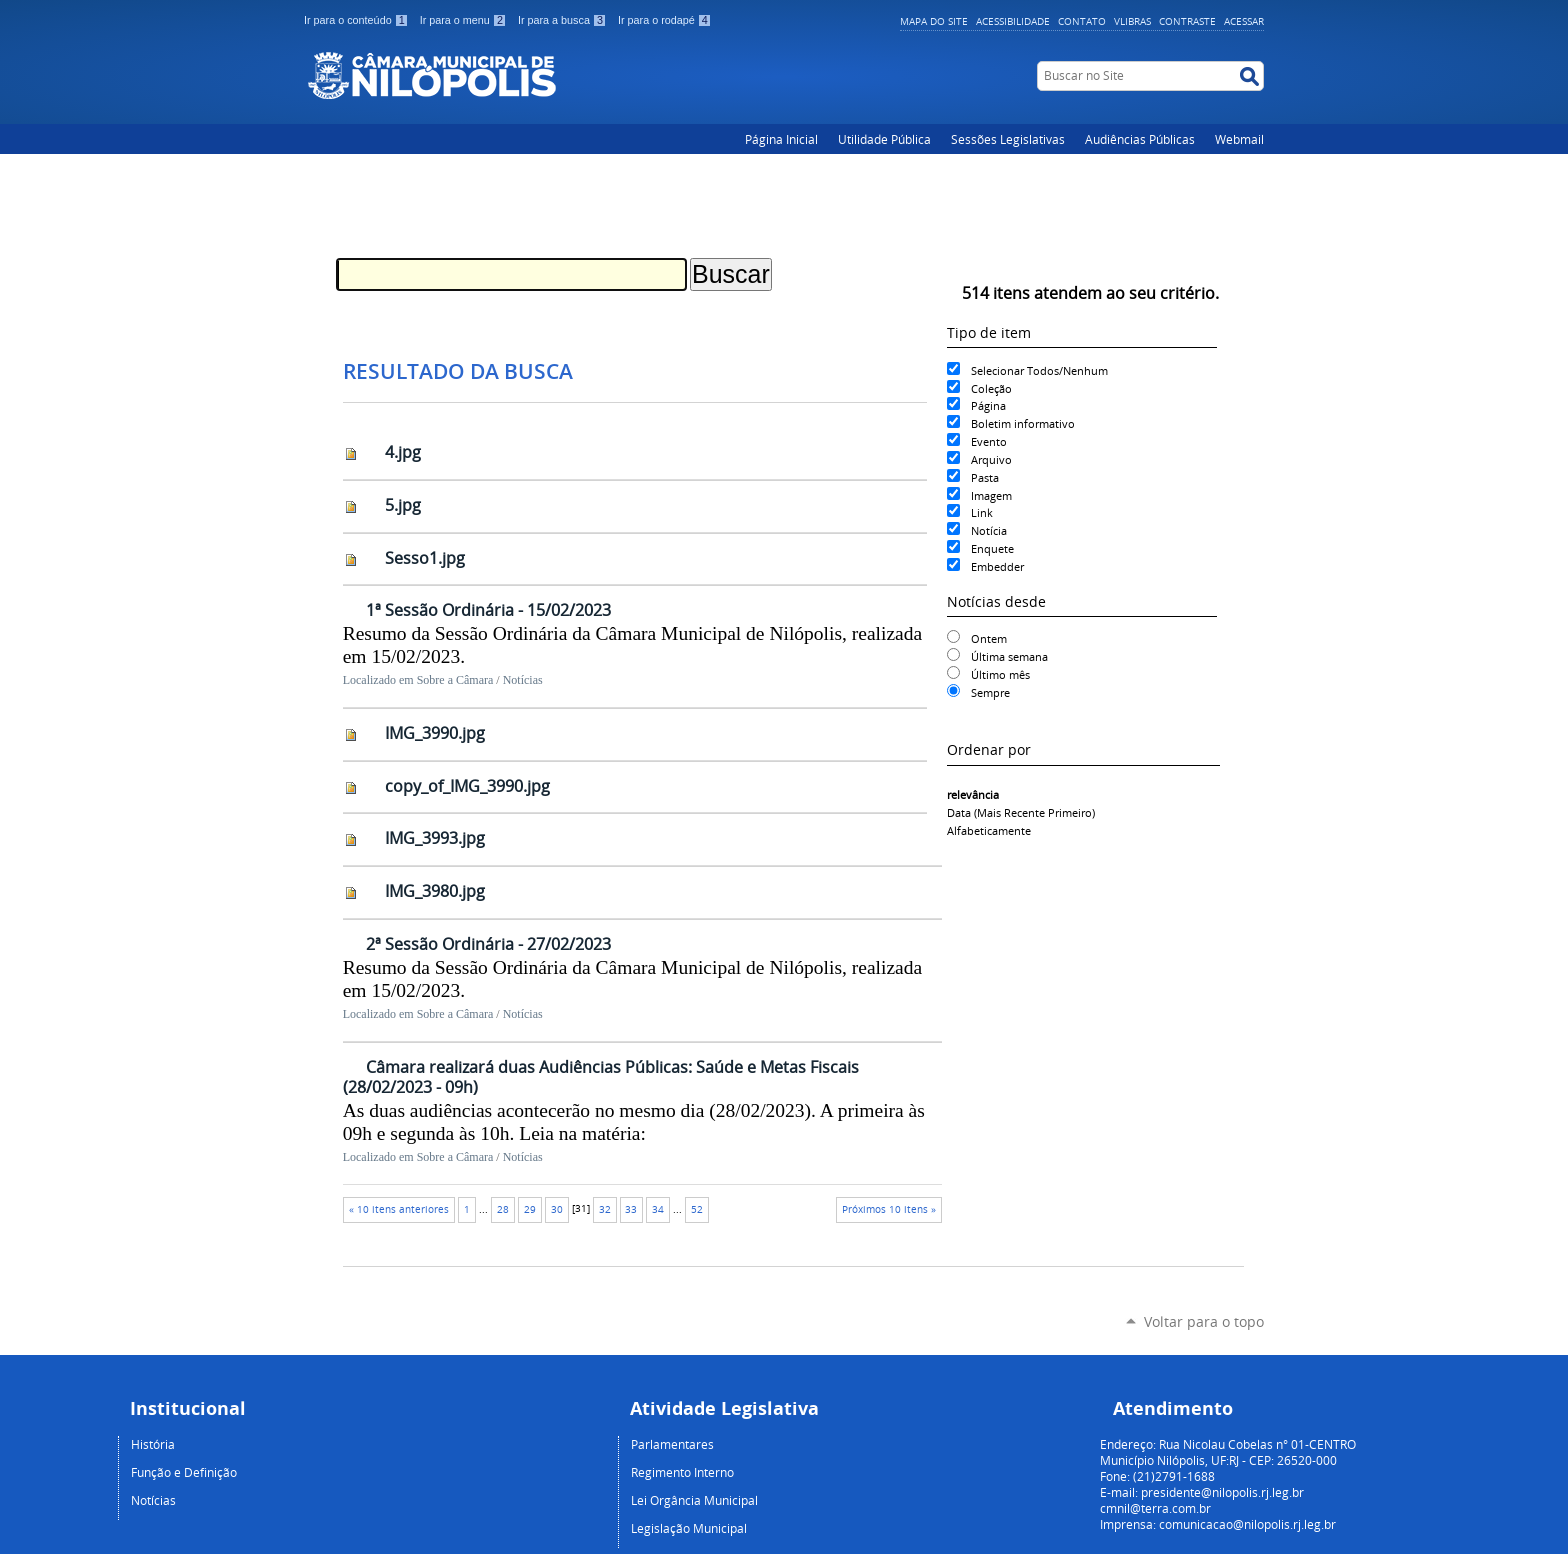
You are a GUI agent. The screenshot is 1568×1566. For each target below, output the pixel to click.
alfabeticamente (989, 830)
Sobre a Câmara (455, 680)
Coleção (991, 388)
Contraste (1187, 21)
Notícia (989, 530)
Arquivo (991, 459)
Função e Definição (184, 1472)
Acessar (1244, 21)
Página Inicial (781, 139)
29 (530, 1209)
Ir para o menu (465, 20)
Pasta (985, 477)
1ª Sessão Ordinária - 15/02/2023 (488, 610)
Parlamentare (669, 1444)
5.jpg (403, 505)
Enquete (992, 548)
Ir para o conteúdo (358, 20)
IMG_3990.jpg (435, 733)
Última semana (1009, 656)
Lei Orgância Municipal (694, 1500)
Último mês (1000, 674)
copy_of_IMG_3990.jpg (467, 786)
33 (631, 1209)
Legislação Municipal (689, 1528)
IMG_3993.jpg (435, 838)
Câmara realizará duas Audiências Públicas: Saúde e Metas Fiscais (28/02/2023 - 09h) (601, 1077)
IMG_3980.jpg (435, 891)
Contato (1082, 21)
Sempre (990, 692)
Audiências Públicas (1140, 139)
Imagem (991, 495)
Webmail (1239, 139)
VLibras (1132, 21)
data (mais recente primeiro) (1021, 812)
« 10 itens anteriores (399, 1209)
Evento (989, 441)
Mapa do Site (934, 21)
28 (503, 1209)
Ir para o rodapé (665, 20)
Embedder (997, 566)
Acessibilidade (1013, 21)
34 (658, 1209)
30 (557, 1209)
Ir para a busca (564, 20)
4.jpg (403, 452)
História (153, 1444)
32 (605, 1209)
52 (697, 1209)
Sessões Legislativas (1008, 139)
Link (982, 512)
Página (988, 405)
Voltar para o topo (1204, 1321)
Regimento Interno (682, 1472)
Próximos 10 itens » (889, 1209)
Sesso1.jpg (425, 558)
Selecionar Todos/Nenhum (1039, 370)
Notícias (523, 680)
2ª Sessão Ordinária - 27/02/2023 (488, 944)
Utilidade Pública (884, 139)
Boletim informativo (1023, 423)
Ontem (989, 638)
